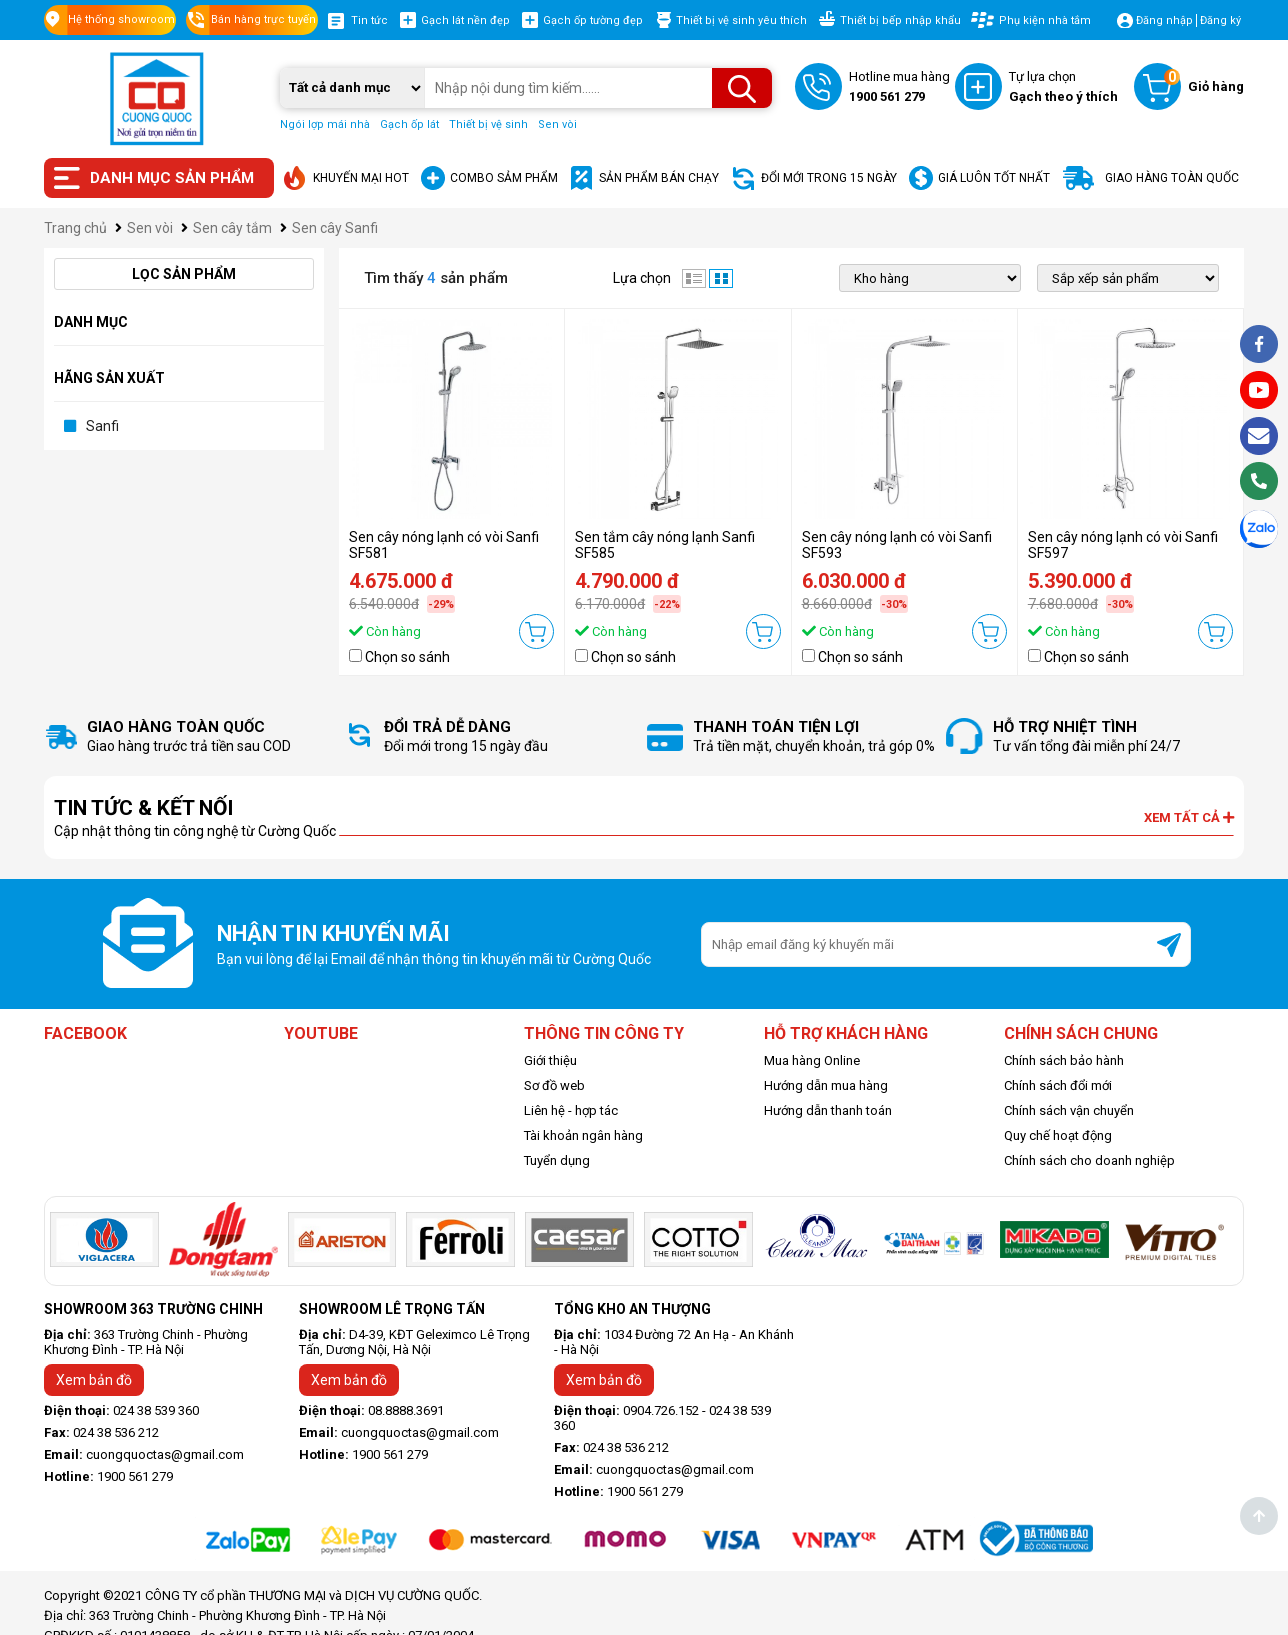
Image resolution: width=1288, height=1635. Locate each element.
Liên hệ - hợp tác (571, 1110)
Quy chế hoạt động (1058, 1135)
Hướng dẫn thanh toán (828, 1110)
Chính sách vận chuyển (1069, 1110)
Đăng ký (1220, 20)
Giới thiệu (550, 1060)
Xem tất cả (1189, 817)
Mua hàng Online (812, 1060)
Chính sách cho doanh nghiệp (1089, 1160)
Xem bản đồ (94, 1380)
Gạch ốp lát (409, 124)
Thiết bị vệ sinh (488, 124)
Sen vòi (557, 124)
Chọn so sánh (407, 657)
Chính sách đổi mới (1058, 1085)
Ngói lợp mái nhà (325, 124)
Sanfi (102, 426)
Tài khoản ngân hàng (583, 1135)
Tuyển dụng (557, 1160)
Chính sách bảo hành (1064, 1060)
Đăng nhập (1164, 20)
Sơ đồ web (554, 1085)
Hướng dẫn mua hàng (826, 1085)
